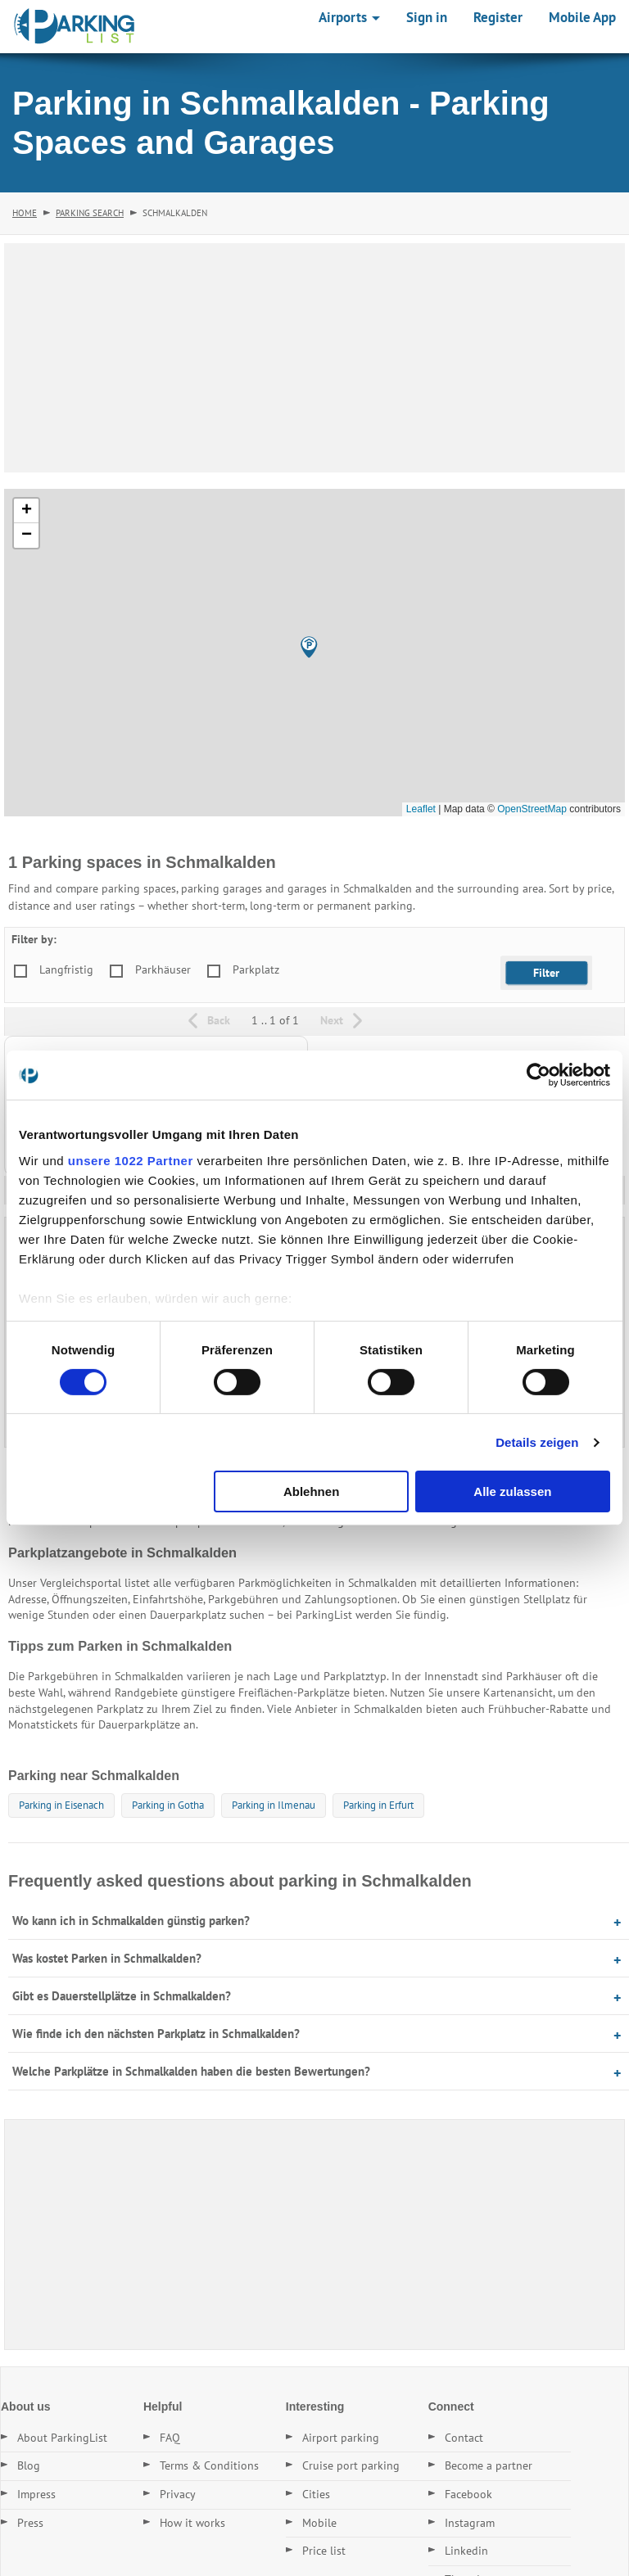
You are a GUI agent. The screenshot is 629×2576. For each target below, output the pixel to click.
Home (24, 213)
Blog (28, 2465)
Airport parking (340, 2437)
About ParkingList (62, 2437)
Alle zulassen (512, 1491)
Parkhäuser (163, 969)
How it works (192, 2522)
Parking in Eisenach (61, 1805)
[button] (309, 647)
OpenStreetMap (532, 809)
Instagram (470, 2522)
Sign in (426, 17)
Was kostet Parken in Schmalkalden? (106, 1958)
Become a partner (488, 2465)
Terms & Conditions (209, 2465)
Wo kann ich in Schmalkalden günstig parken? (131, 1920)
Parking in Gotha (168, 1805)
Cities (316, 2494)
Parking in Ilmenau (273, 1805)
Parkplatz (256, 969)
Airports (349, 17)
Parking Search (90, 213)
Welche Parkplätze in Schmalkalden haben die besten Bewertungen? (191, 2071)
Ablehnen (311, 1491)
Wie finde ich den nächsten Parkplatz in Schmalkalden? (156, 2033)
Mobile (319, 2522)
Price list (324, 2550)
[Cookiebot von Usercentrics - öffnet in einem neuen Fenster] (538, 1075)
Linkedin (466, 2550)
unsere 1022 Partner (130, 1160)
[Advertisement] (314, 357)
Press (30, 2522)
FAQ (170, 2437)
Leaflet (421, 809)
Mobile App (582, 17)
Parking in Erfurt (378, 1805)
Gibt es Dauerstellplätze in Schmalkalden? (121, 1996)
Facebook (468, 2494)
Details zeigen (537, 1442)
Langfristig (66, 969)
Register (498, 17)
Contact (464, 2437)
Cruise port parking (351, 2465)
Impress (36, 2494)
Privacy (178, 2494)
